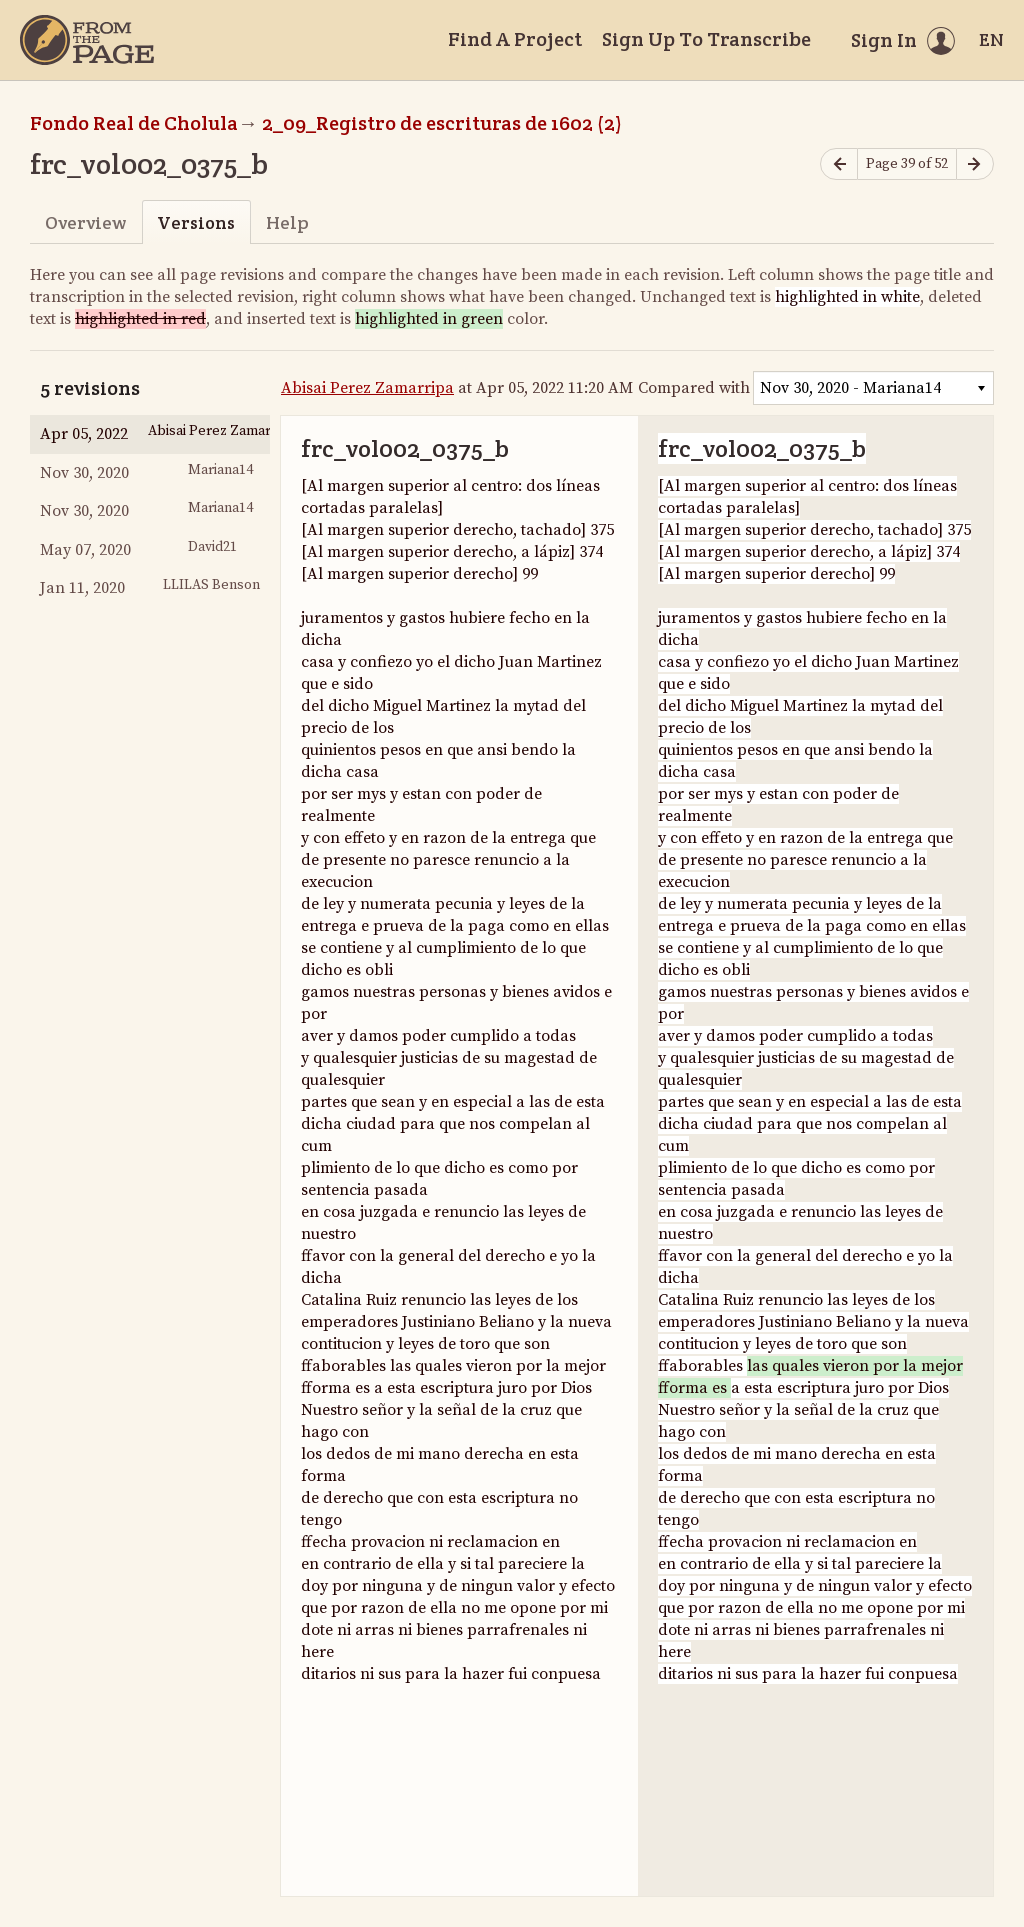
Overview (85, 222)
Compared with (694, 388)
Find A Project (515, 39)
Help (287, 222)
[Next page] (975, 164)
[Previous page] (839, 164)
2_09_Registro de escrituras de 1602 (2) (442, 123)
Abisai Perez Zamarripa (367, 388)
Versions (196, 222)
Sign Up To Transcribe (706, 39)
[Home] (87, 40)
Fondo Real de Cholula (134, 123)
